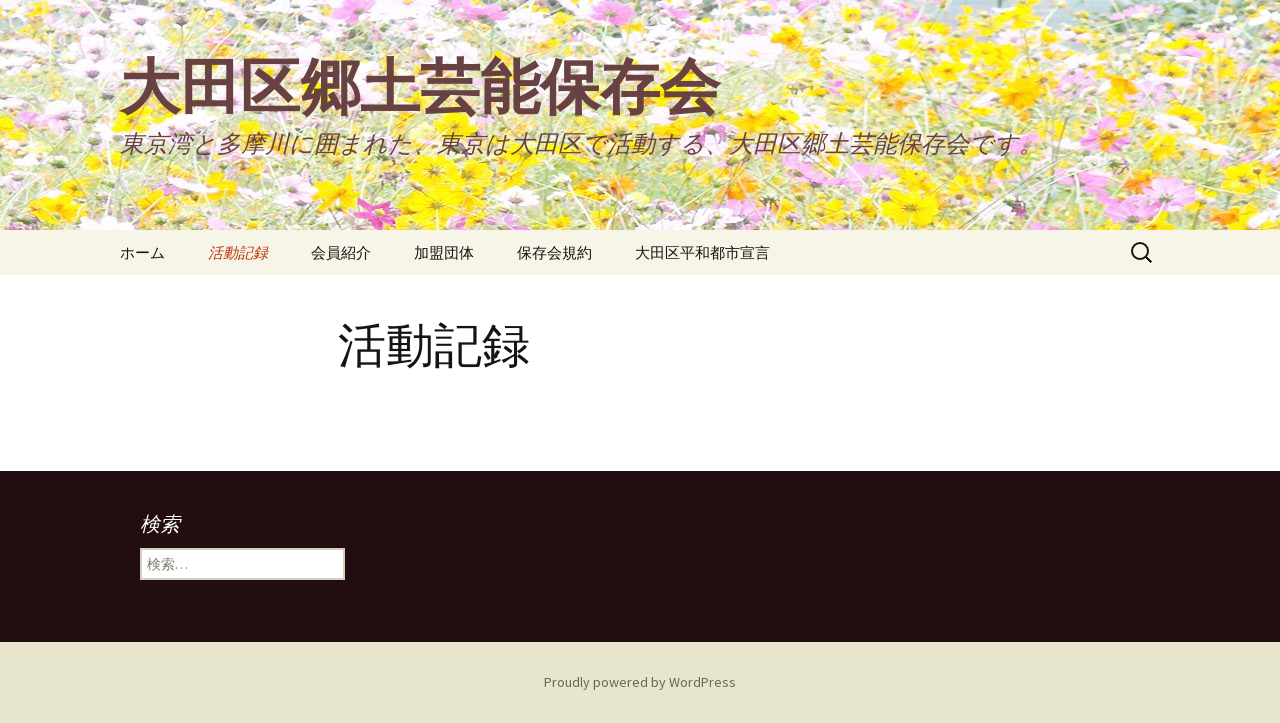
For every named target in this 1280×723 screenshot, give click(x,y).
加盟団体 (444, 252)
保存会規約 (554, 252)
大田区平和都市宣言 (702, 252)
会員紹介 (341, 252)
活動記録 (238, 252)
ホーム (142, 252)
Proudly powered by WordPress (640, 682)
